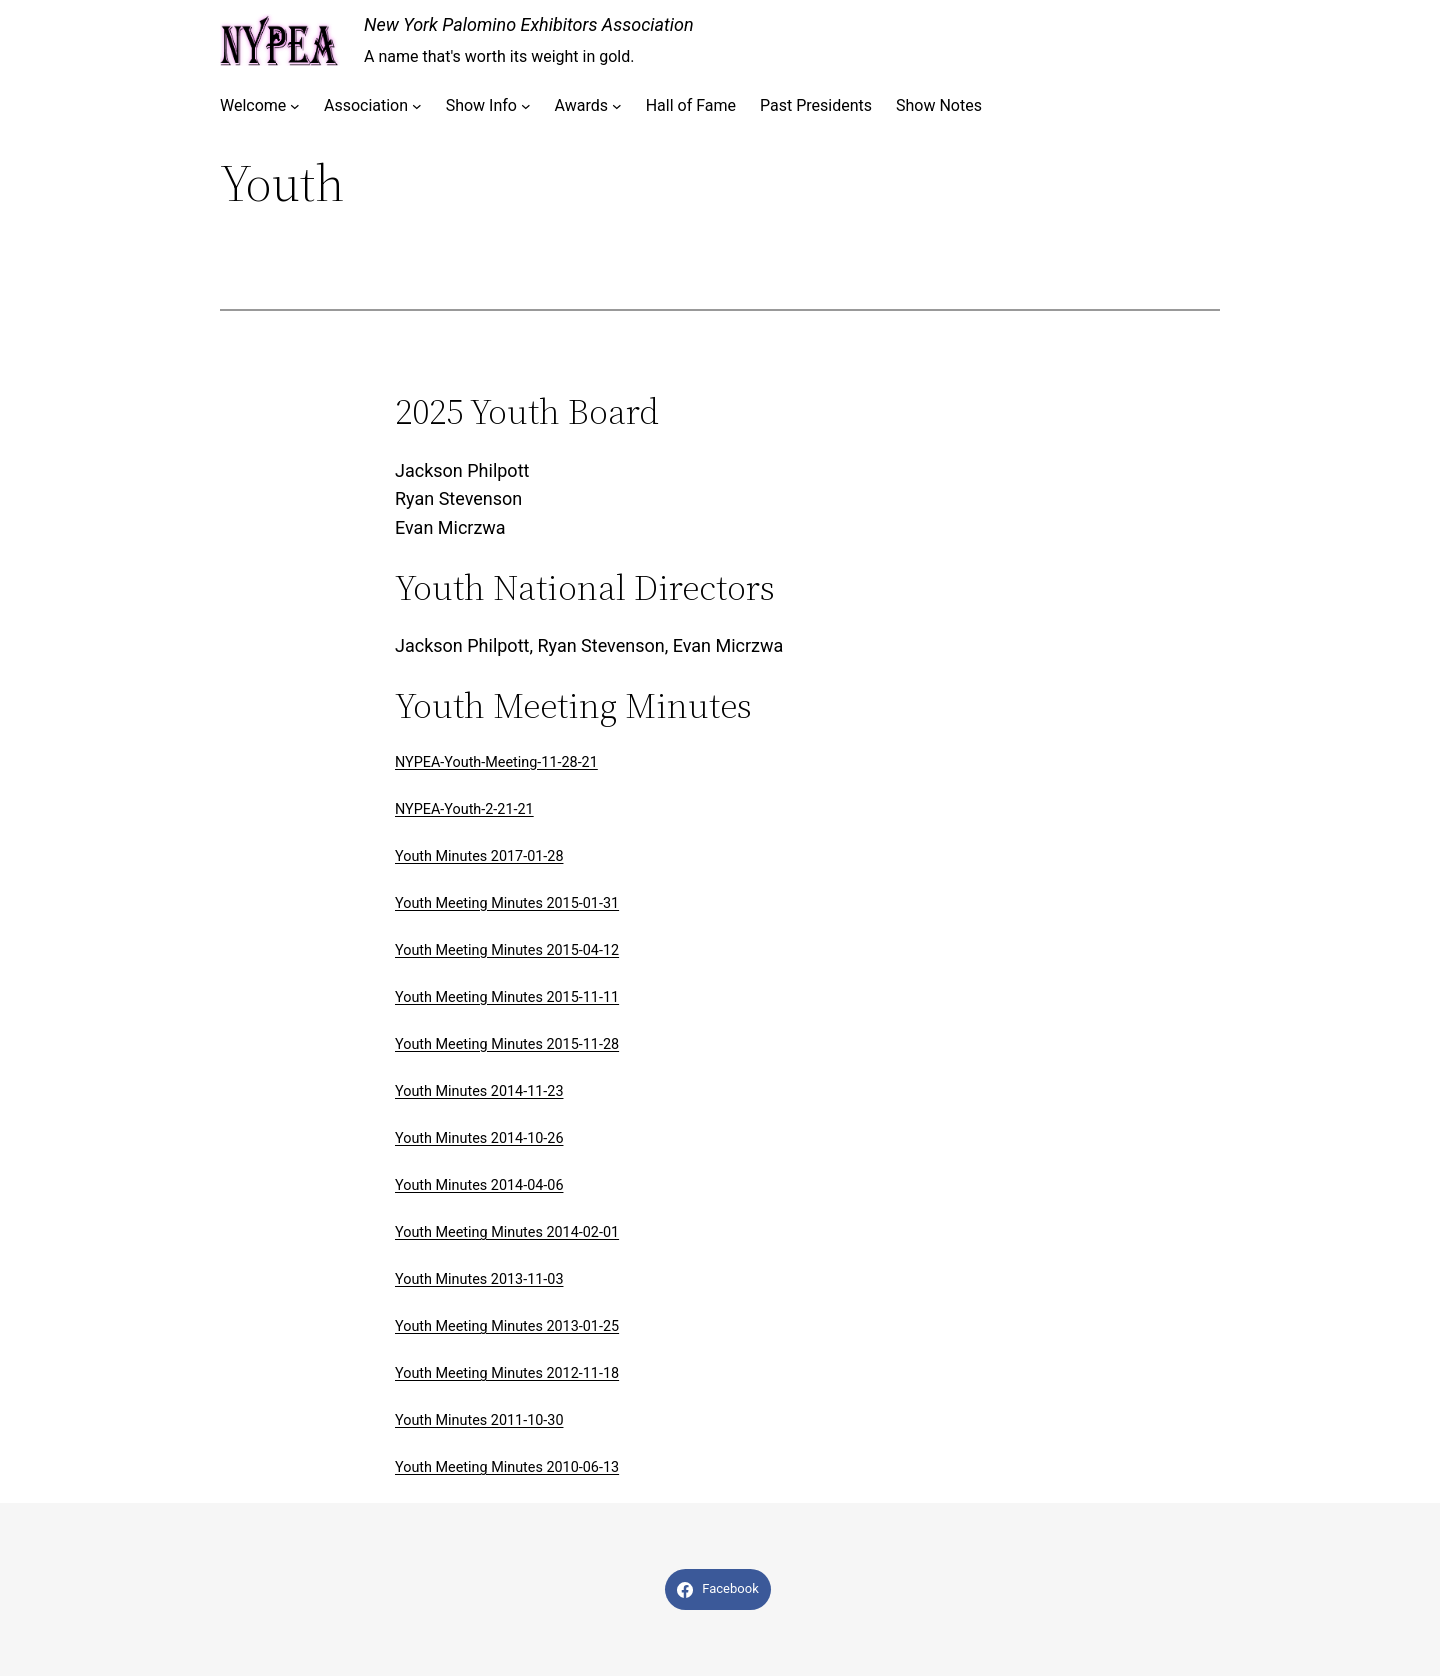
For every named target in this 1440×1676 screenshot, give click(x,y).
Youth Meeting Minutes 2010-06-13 (507, 1467)
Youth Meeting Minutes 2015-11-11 (507, 997)
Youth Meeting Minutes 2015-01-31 (507, 903)
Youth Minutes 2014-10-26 (479, 1138)
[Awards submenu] (617, 106)
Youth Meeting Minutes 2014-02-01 (507, 1232)
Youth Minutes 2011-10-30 (479, 1420)
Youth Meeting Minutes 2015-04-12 (507, 950)
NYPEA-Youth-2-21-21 (464, 809)
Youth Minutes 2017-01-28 (479, 856)
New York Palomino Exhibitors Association (529, 24)
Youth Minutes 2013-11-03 (479, 1279)
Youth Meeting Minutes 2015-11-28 (507, 1044)
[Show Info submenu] (526, 106)
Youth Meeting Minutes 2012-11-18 (507, 1373)
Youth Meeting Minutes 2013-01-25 (507, 1326)
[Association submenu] (417, 106)
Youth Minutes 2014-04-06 (479, 1185)
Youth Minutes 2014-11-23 (479, 1091)
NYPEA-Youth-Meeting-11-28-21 (496, 762)
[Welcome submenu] (295, 106)
